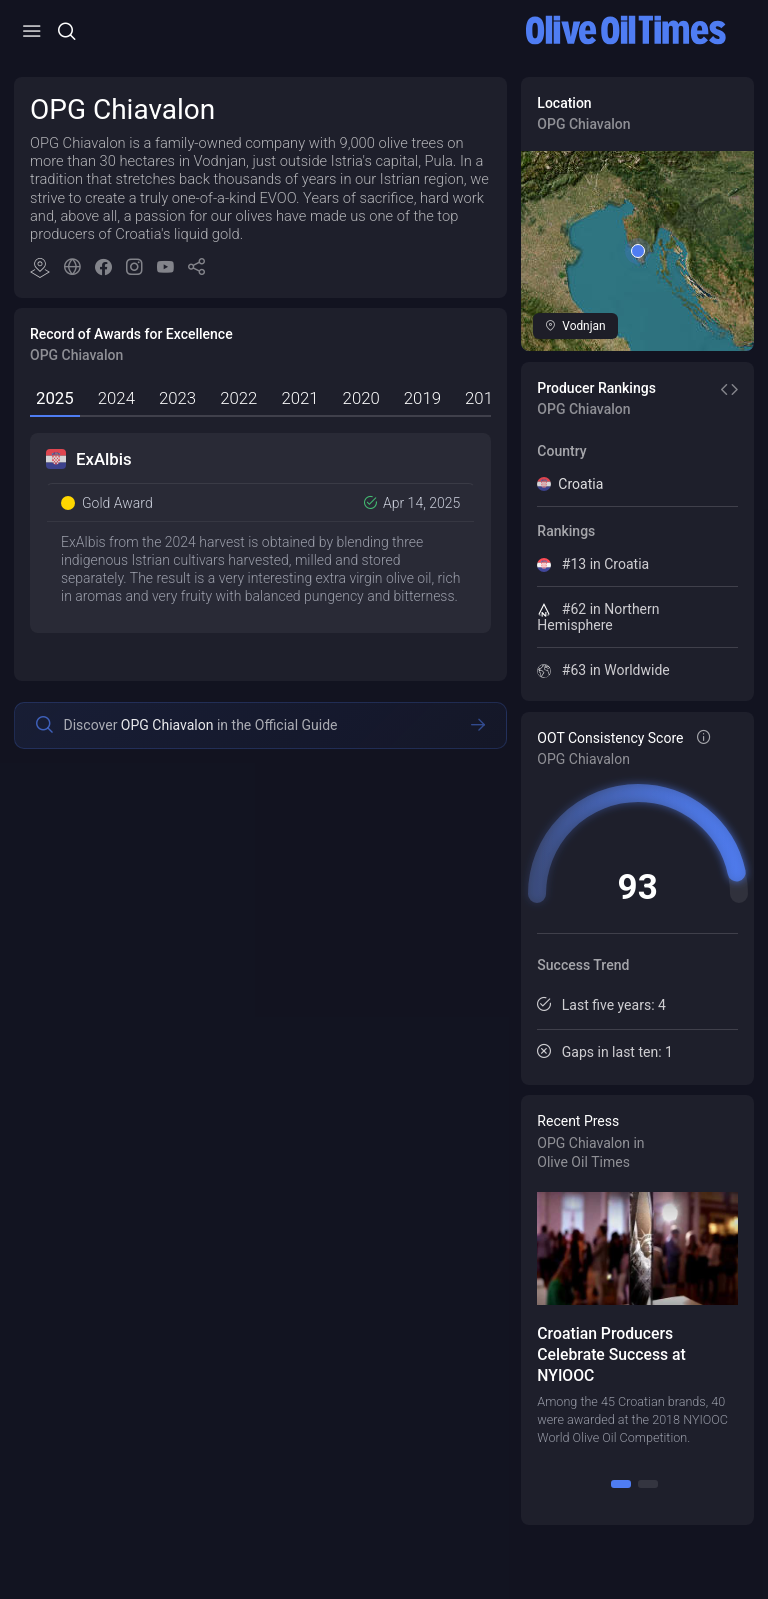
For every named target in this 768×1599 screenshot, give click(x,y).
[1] (621, 1484)
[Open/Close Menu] (31, 31)
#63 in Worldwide (603, 670)
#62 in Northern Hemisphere (598, 617)
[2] (648, 1484)
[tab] (55, 399)
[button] (196, 270)
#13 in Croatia (593, 564)
